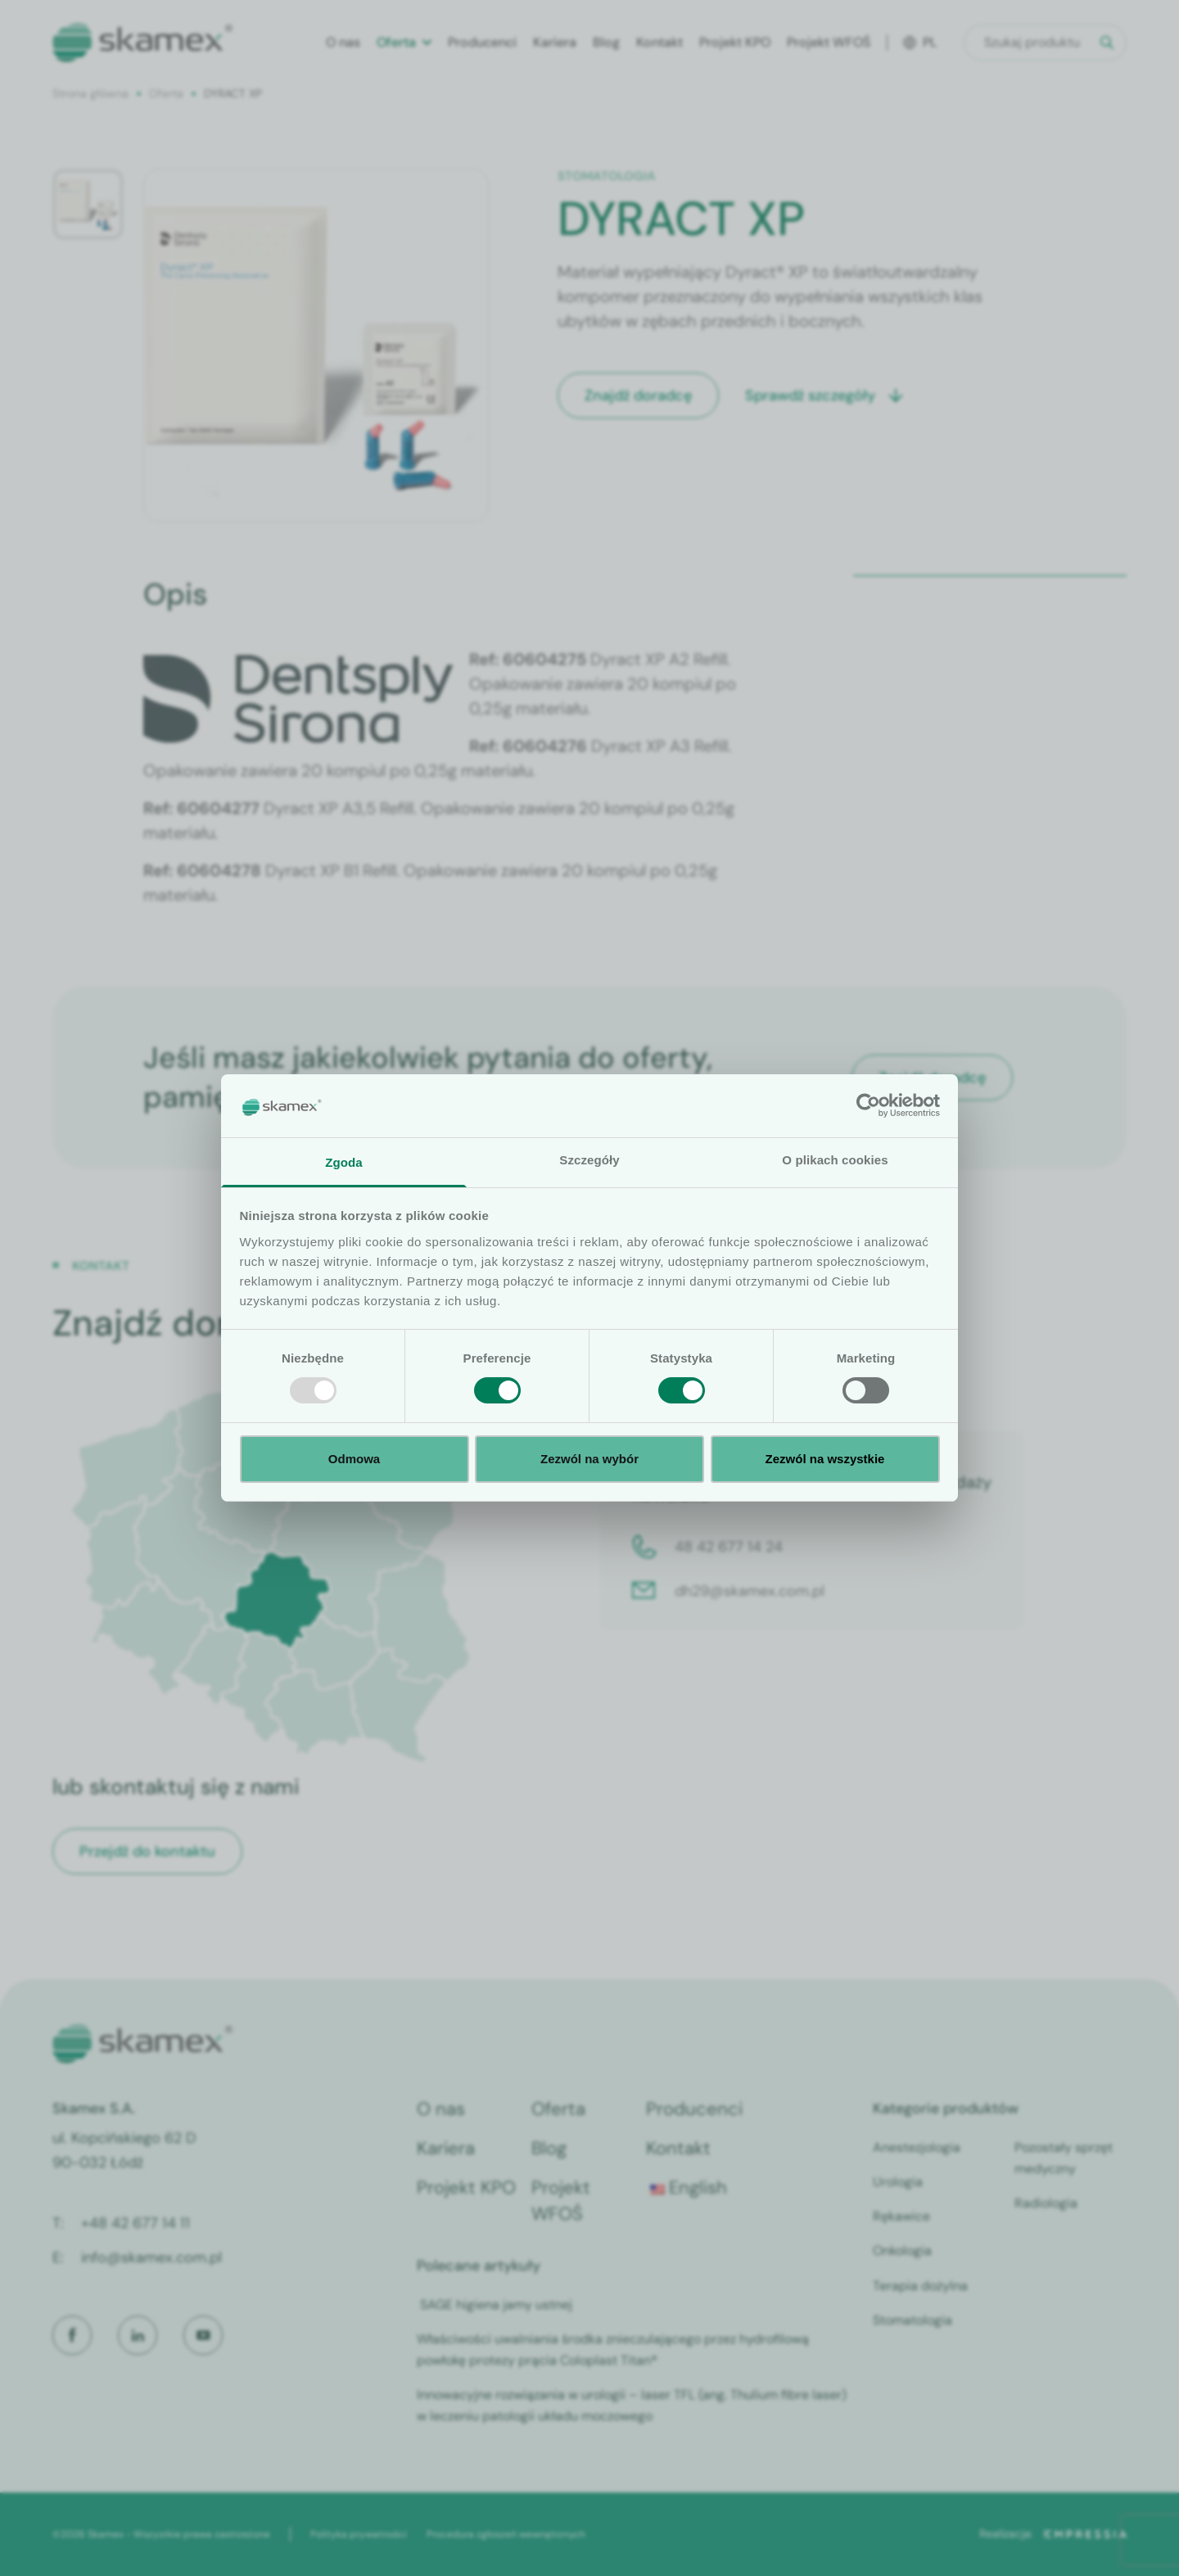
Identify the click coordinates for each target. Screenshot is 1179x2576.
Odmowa (354, 1459)
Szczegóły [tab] (589, 1160)
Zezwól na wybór (589, 1459)
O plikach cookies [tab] (835, 1160)
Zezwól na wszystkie (825, 1459)
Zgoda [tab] (344, 1162)
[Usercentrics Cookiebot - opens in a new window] (868, 1105)
